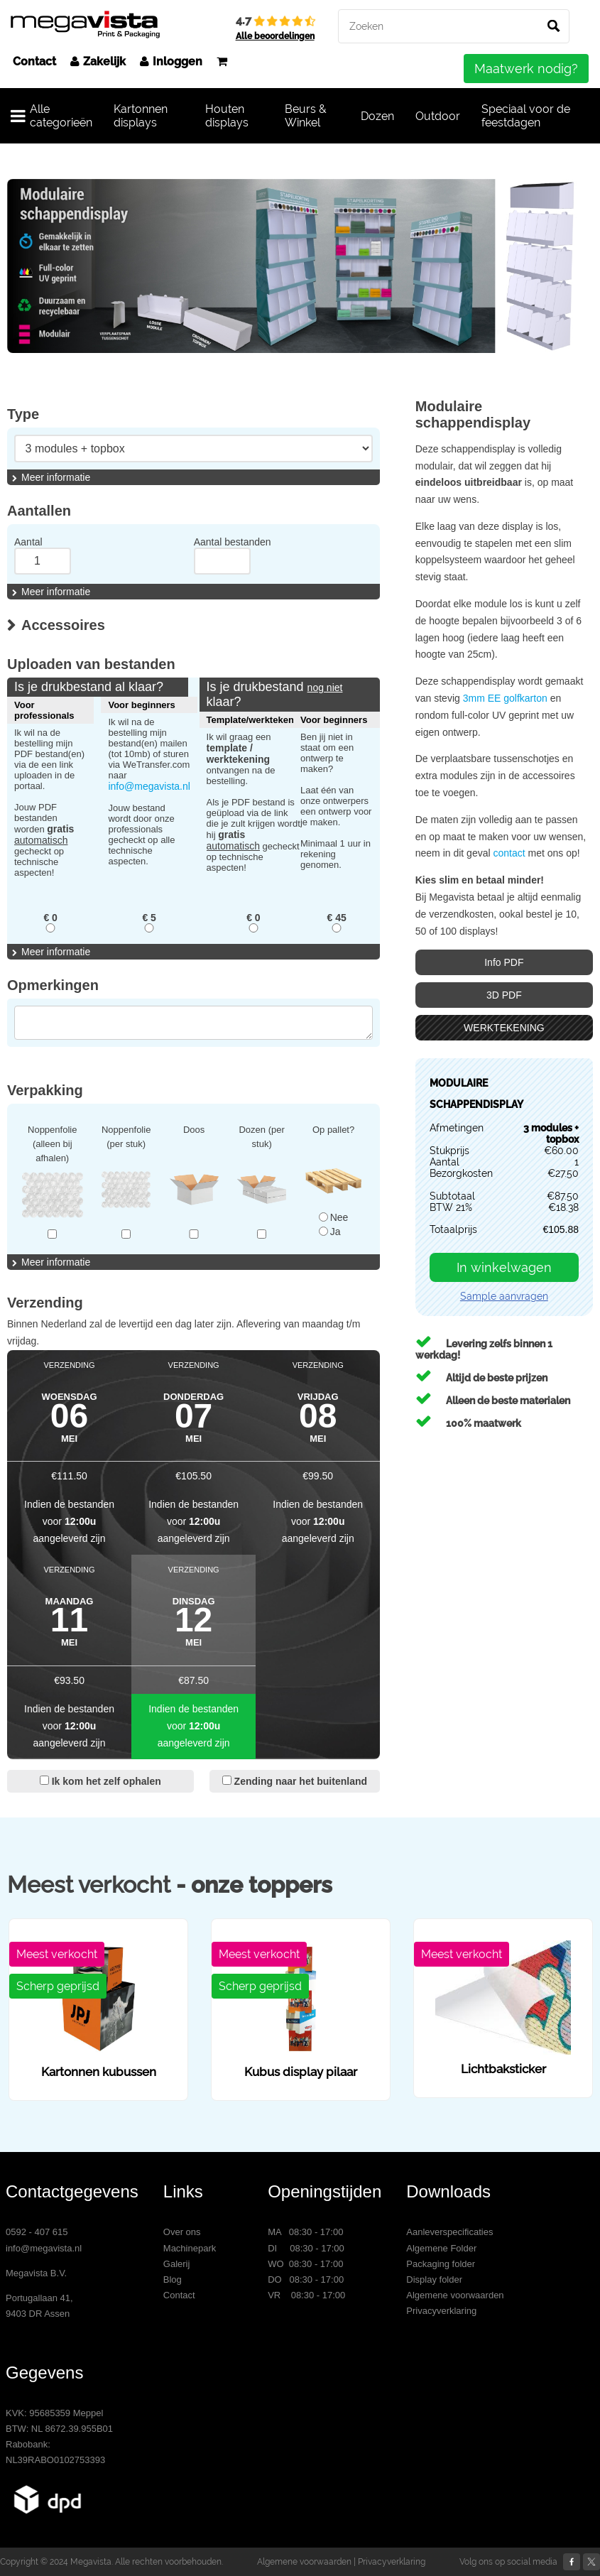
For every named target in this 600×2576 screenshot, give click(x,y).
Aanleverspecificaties (449, 2232)
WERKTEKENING (504, 1027)
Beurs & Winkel (306, 115)
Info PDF (503, 962)
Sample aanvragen (504, 1296)
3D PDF (504, 995)
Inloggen (171, 61)
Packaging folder (440, 2264)
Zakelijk (98, 61)
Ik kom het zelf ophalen (100, 1781)
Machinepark (189, 2248)
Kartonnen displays (141, 115)
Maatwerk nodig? (526, 68)
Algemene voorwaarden (454, 2295)
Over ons (182, 2232)
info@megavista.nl (149, 786)
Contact (34, 61)
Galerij (176, 2264)
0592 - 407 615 (36, 2232)
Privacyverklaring (441, 2310)
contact (510, 853)
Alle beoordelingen (275, 36)
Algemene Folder (441, 2248)
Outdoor (437, 116)
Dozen (377, 116)
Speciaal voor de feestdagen (525, 115)
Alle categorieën (51, 115)
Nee (334, 1217)
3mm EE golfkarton (505, 698)
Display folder (434, 2279)
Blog (172, 2279)
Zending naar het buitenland (294, 1781)
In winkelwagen (504, 1267)
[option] (300, 266)
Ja (330, 1231)
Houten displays (227, 115)
